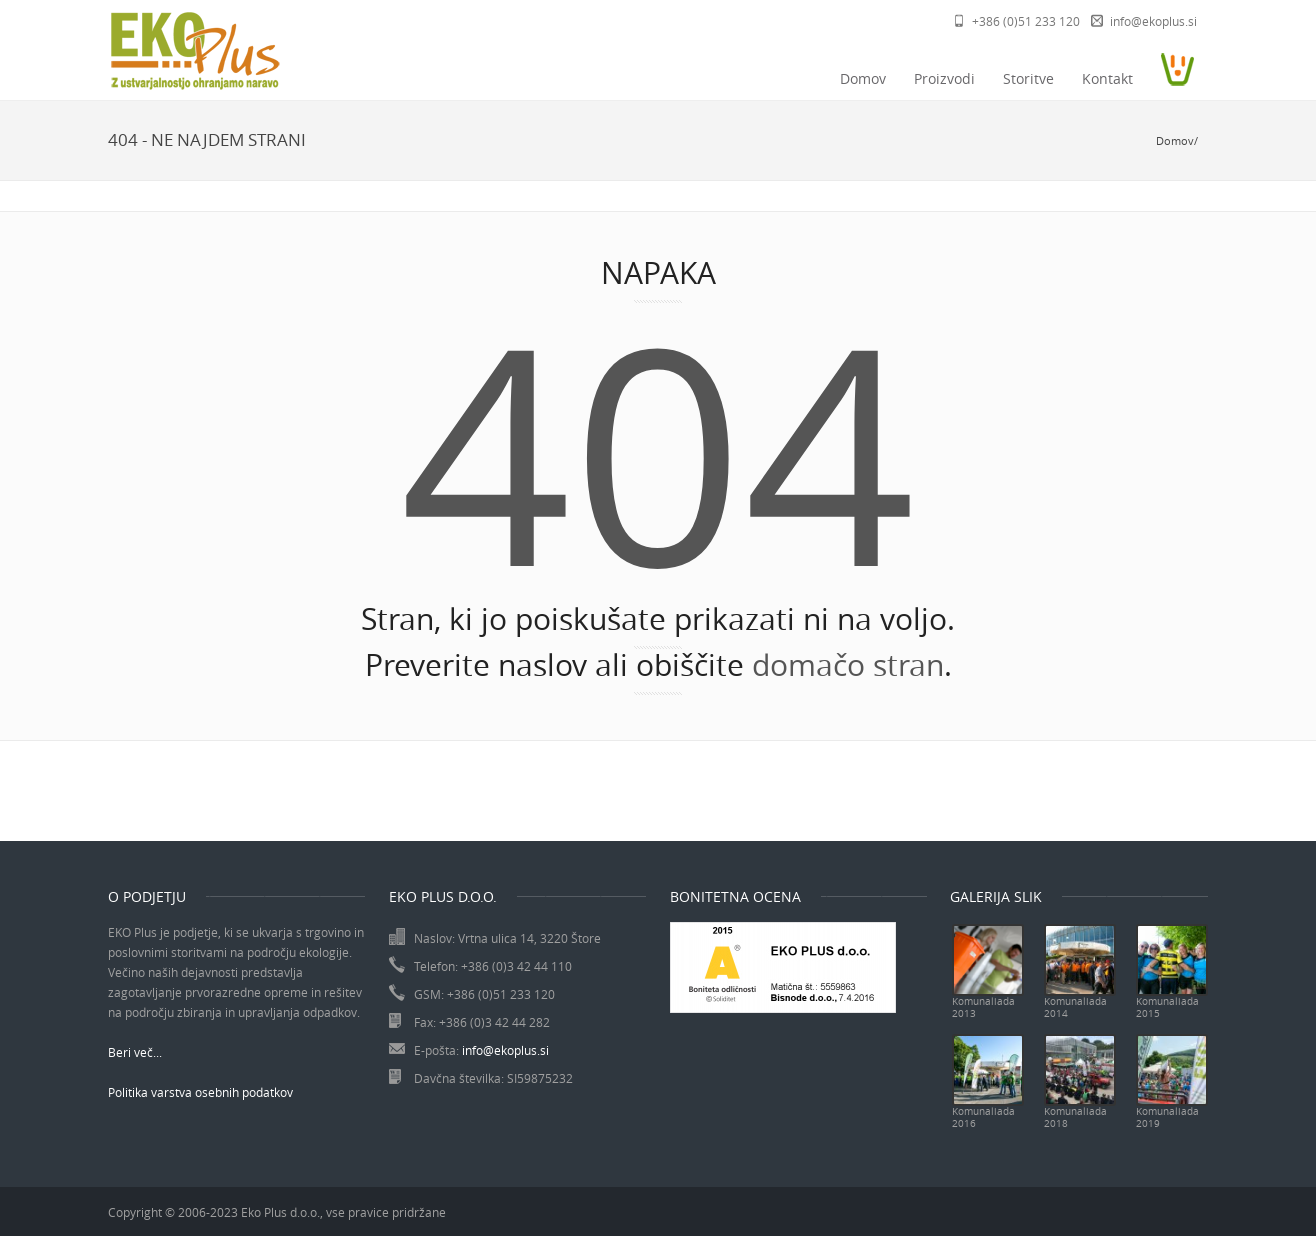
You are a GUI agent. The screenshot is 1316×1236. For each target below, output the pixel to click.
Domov (863, 78)
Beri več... (135, 1052)
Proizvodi (944, 78)
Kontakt (1107, 78)
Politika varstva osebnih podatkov (200, 1092)
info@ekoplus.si (1153, 21)
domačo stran (848, 665)
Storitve (1028, 78)
